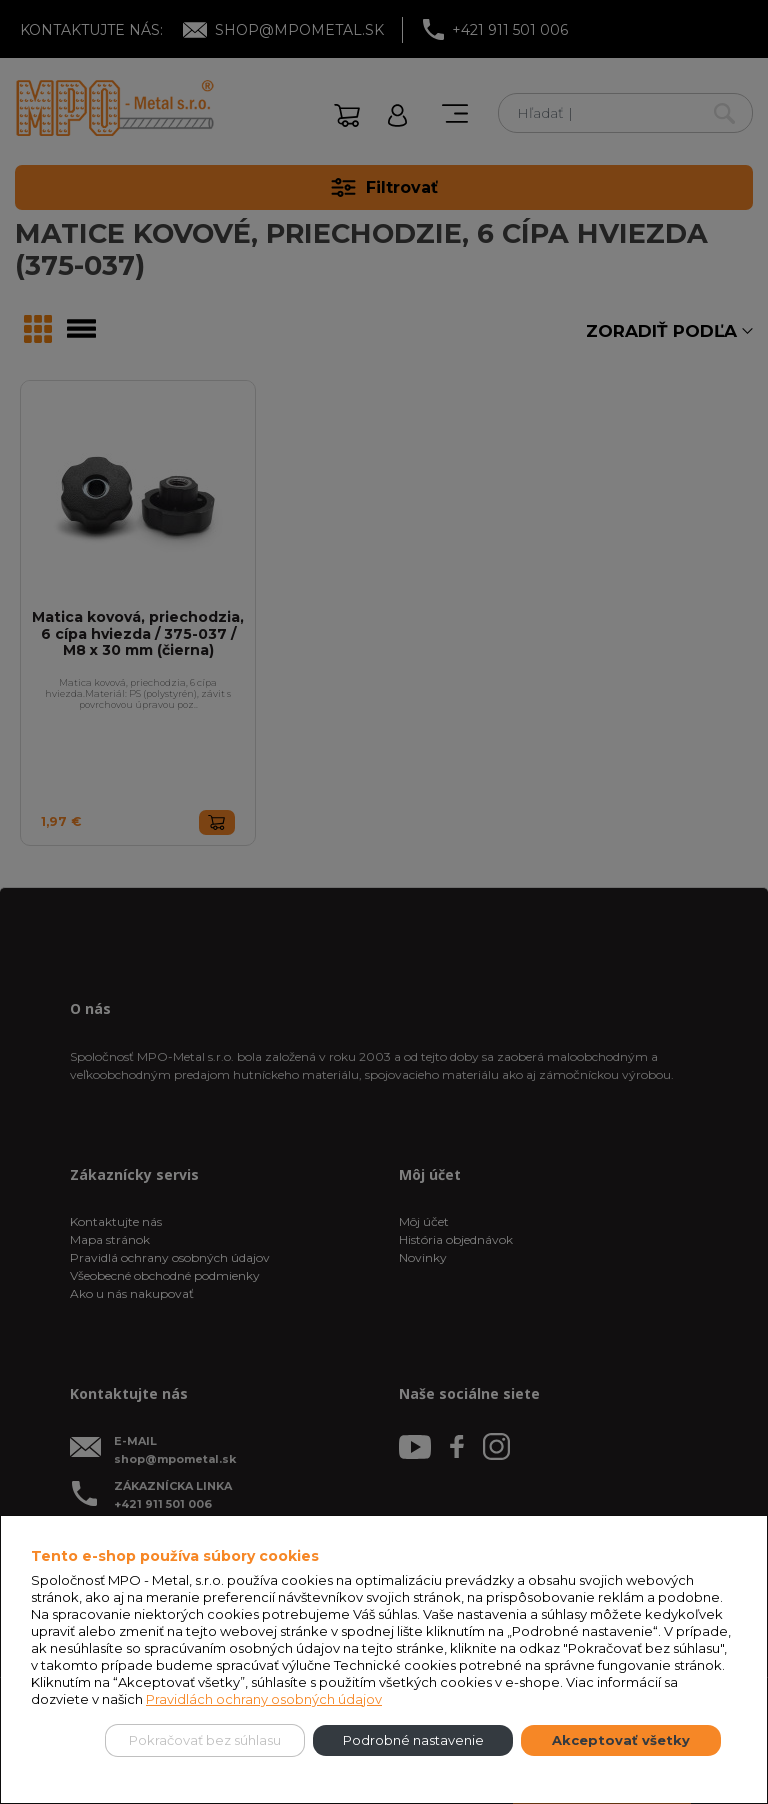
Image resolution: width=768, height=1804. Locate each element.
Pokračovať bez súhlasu (205, 1740)
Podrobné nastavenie (413, 1740)
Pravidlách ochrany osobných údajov (264, 1699)
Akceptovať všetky (621, 1740)
